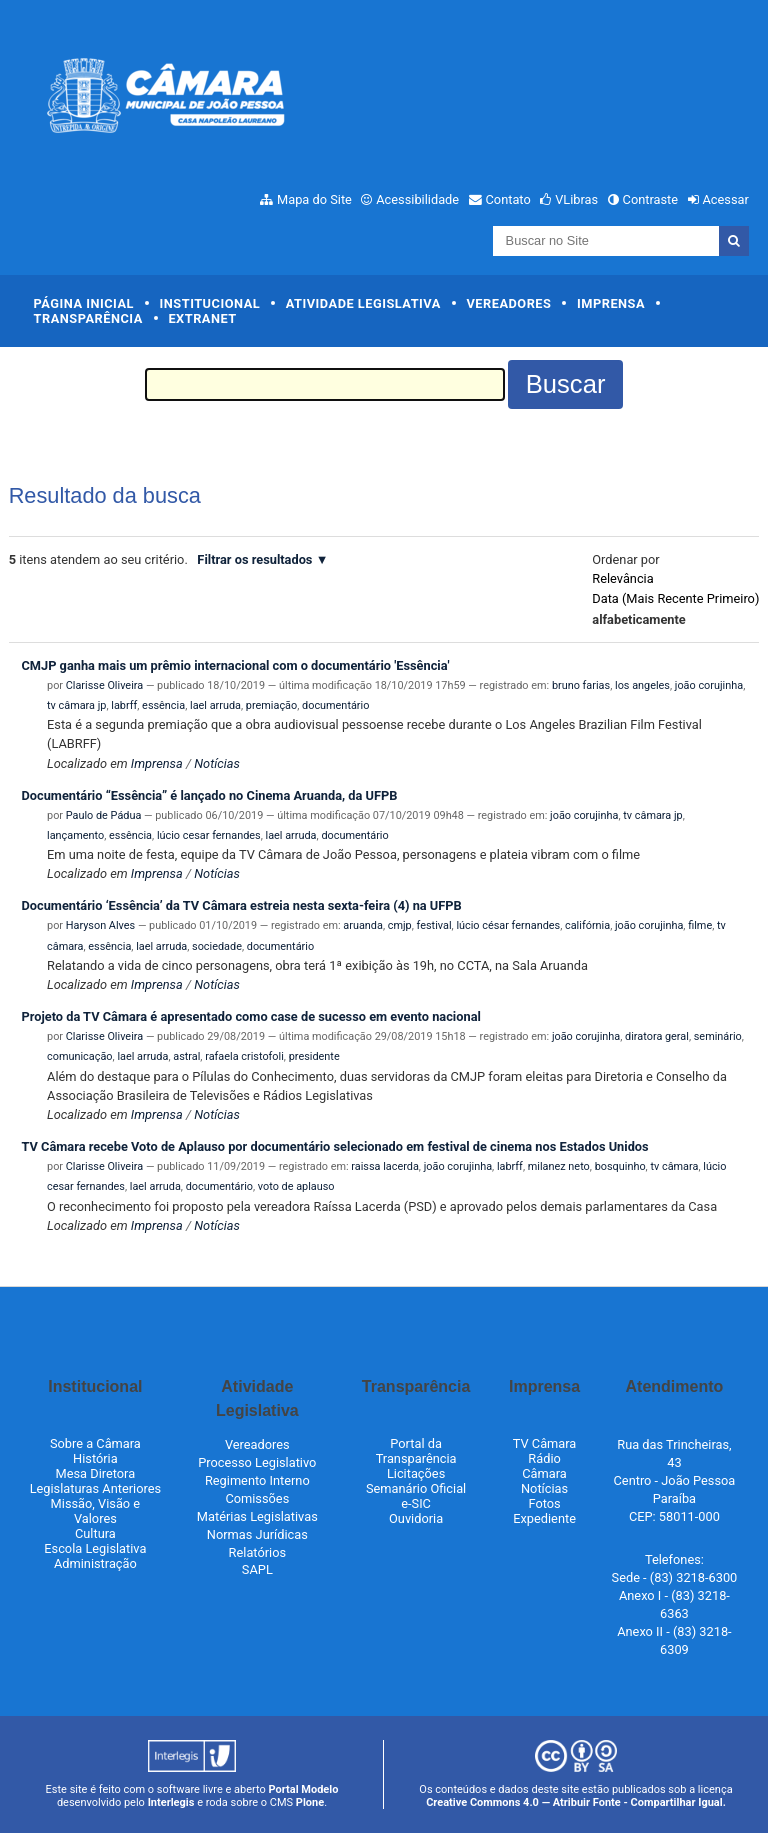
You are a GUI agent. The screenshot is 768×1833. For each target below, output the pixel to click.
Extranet (202, 318)
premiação (271, 705)
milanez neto (559, 1166)
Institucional (210, 303)
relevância (622, 578)
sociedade (217, 946)
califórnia (587, 925)
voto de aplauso (296, 1186)
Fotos (544, 1503)
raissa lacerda (385, 1166)
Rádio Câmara (544, 1466)
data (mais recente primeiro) (675, 598)
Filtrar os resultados (254, 559)
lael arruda (215, 705)
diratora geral (657, 1036)
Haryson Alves (100, 925)
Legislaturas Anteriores (95, 1488)
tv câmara (674, 1166)
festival (434, 925)
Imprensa (611, 303)
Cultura (95, 1533)
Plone (310, 1802)
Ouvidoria (416, 1518)
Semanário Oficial (416, 1488)
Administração (95, 1563)
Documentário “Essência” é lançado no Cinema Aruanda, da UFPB (209, 795)
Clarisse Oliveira (104, 685)
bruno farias (581, 685)
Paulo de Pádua (104, 815)
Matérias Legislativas (257, 1516)
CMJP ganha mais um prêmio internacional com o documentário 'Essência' (235, 665)
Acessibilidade (417, 199)
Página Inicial (84, 303)
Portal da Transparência (416, 1451)
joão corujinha (709, 685)
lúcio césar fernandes (508, 925)
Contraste (651, 199)
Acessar (725, 199)
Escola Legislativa (95, 1548)
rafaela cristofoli (244, 1056)
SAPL (257, 1569)
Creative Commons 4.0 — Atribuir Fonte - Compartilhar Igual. (576, 1802)
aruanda (363, 925)
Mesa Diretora (96, 1473)
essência (163, 705)
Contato (508, 199)
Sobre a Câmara (95, 1443)
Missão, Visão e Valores (96, 1511)
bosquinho (620, 1166)
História (95, 1458)
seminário (718, 1036)
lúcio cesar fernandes (209, 835)
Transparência (88, 318)
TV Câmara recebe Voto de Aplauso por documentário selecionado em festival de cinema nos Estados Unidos (334, 1146)
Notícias (217, 763)
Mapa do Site (314, 199)
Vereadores (508, 303)
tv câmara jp (76, 705)
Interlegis (171, 1802)
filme (700, 925)
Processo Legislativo (257, 1462)
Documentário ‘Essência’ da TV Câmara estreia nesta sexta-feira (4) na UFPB (241, 905)
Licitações (416, 1473)
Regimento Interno (257, 1480)
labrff (124, 705)
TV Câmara (545, 1443)
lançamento (75, 835)
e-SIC (416, 1503)
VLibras (576, 199)
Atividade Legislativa (363, 303)
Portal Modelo (304, 1789)
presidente (314, 1056)
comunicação (80, 1056)
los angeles (642, 685)
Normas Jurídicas (257, 1534)
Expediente (544, 1518)
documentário (335, 705)
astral (186, 1056)
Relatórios (257, 1552)
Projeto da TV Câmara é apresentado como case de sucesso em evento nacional (250, 1016)
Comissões (257, 1498)
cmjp (400, 925)
